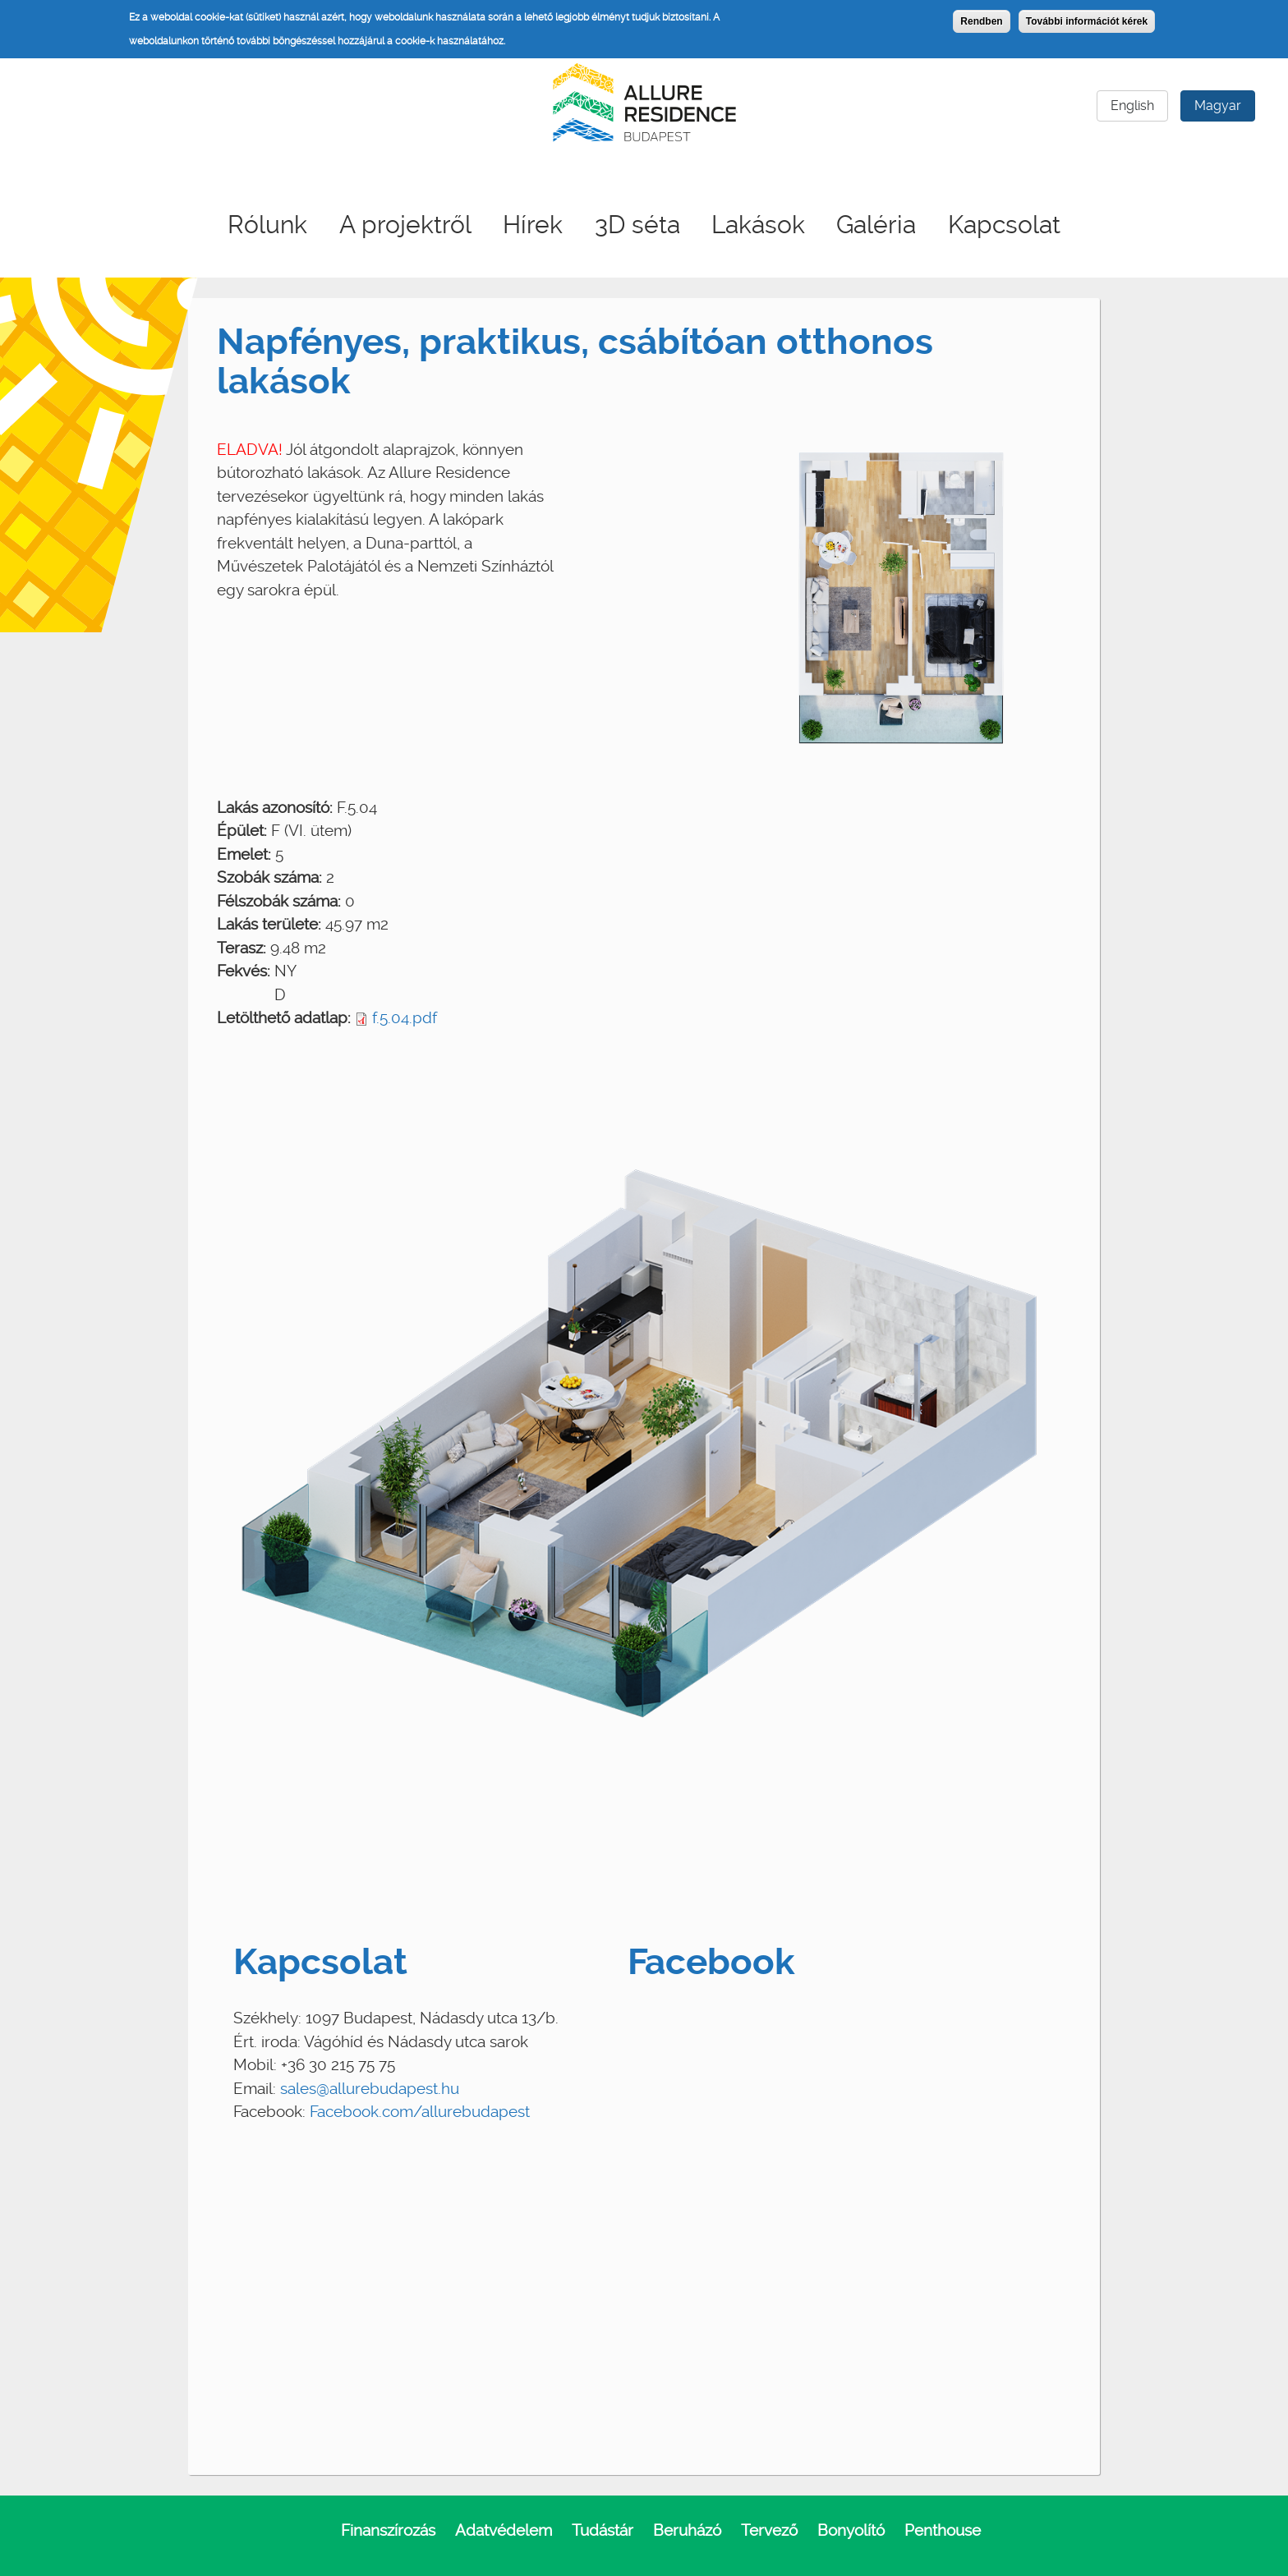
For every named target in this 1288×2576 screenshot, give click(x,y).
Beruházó (687, 2530)
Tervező (769, 2530)
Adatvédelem (503, 2530)
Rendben (981, 21)
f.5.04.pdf (404, 1017)
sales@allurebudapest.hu (369, 2088)
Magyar (1217, 105)
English (1132, 105)
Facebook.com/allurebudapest (420, 2111)
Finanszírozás (388, 2530)
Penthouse (942, 2530)
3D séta (637, 224)
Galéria (876, 224)
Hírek (533, 224)
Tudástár (602, 2530)
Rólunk (267, 224)
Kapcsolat (1004, 224)
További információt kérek (1087, 21)
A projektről (405, 224)
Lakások (758, 224)
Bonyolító (851, 2530)
